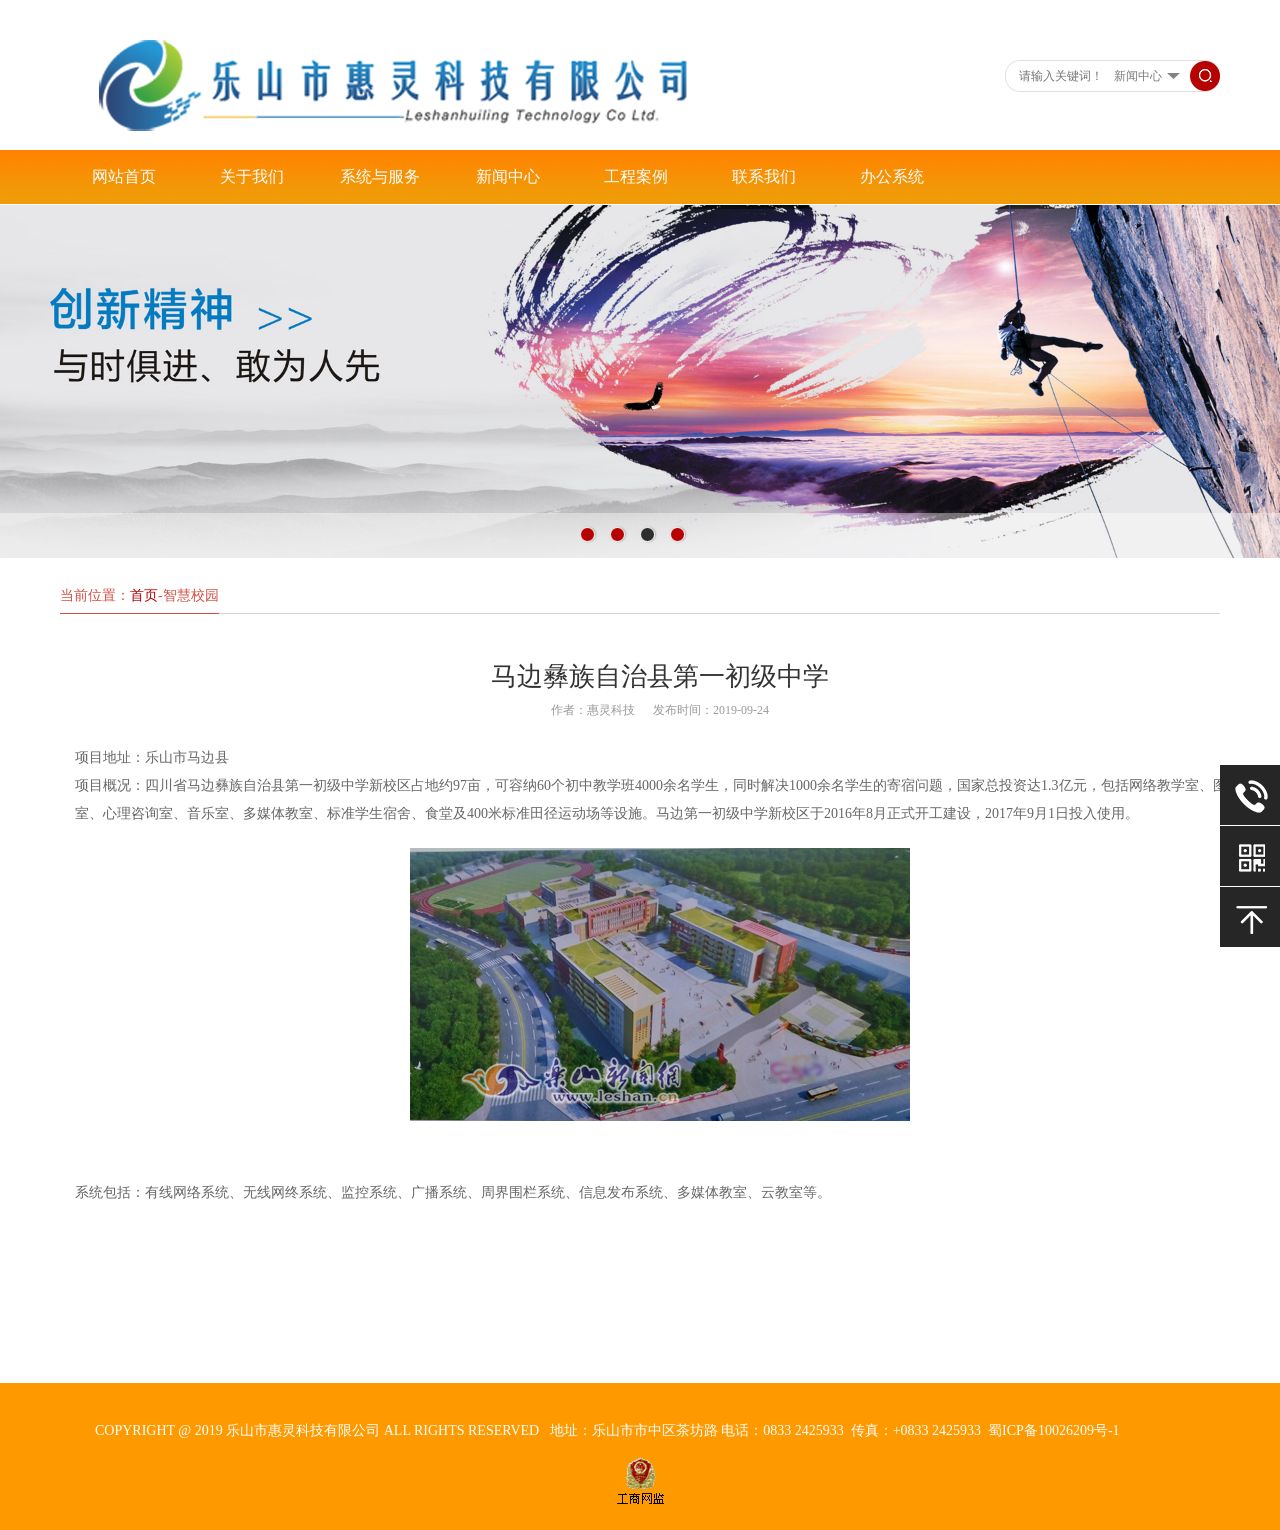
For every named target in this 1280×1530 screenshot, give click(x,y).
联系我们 (764, 176)
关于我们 (252, 176)
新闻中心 (508, 176)
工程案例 (636, 176)
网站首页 (124, 176)
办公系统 (892, 176)
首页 (144, 595)
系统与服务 (380, 176)
